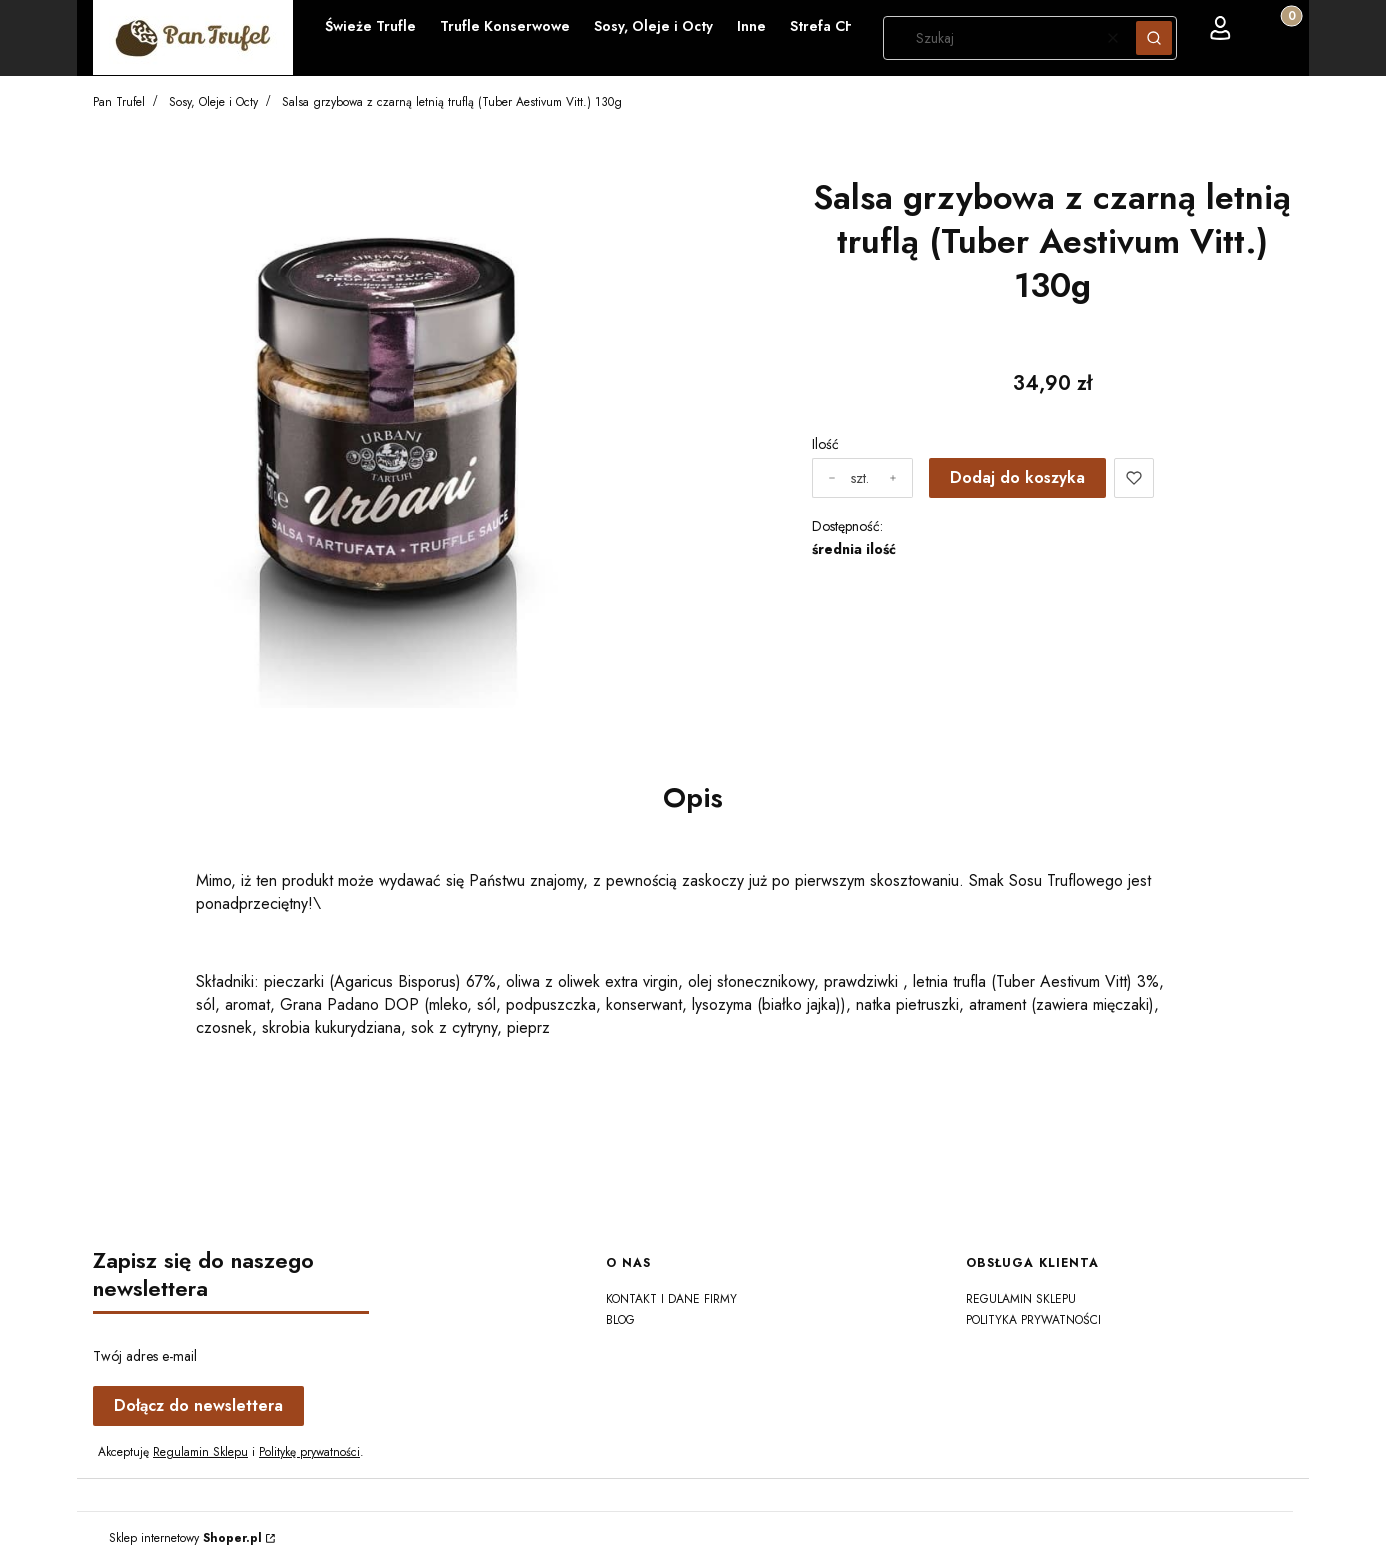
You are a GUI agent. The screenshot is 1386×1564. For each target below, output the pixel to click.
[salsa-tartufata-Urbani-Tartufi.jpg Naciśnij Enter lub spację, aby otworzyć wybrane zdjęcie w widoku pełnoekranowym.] (385, 420)
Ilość (825, 444)
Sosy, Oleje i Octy (213, 102)
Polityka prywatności (1033, 1320)
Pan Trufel (119, 102)
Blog (620, 1320)
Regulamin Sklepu (200, 1452)
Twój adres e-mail (145, 1356)
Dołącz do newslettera (198, 1405)
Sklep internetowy (185, 1538)
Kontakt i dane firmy (671, 1299)
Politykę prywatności (309, 1452)
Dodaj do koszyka (1017, 477)
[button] (1154, 38)
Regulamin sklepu (1021, 1299)
